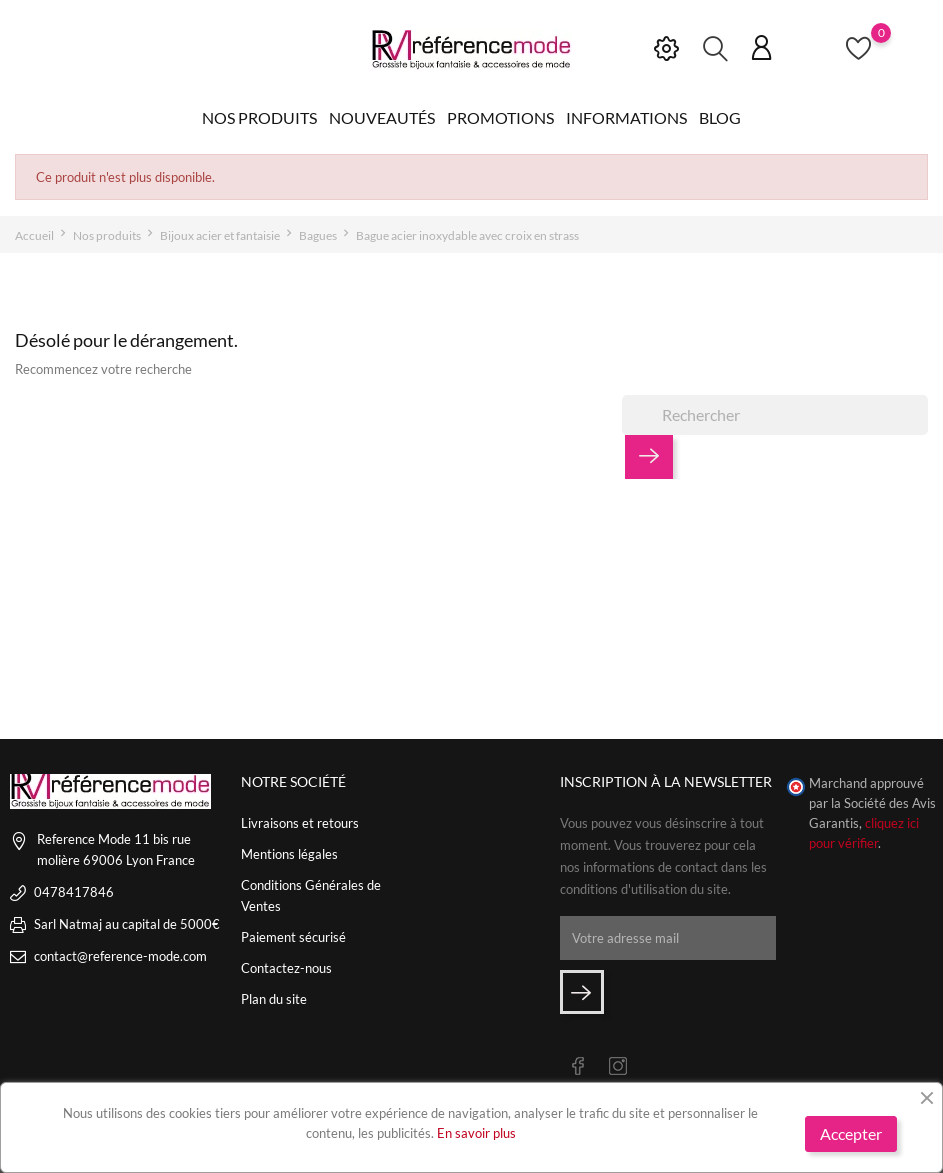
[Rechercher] (775, 415)
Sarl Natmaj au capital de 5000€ (127, 924)
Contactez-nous (286, 968)
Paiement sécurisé (293, 937)
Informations (626, 117)
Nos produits (259, 117)
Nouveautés (382, 117)
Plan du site (274, 999)
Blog (720, 117)
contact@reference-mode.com (120, 956)
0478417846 (74, 892)
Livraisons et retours (300, 823)
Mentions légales (289, 854)
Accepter (851, 1133)
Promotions (500, 117)
